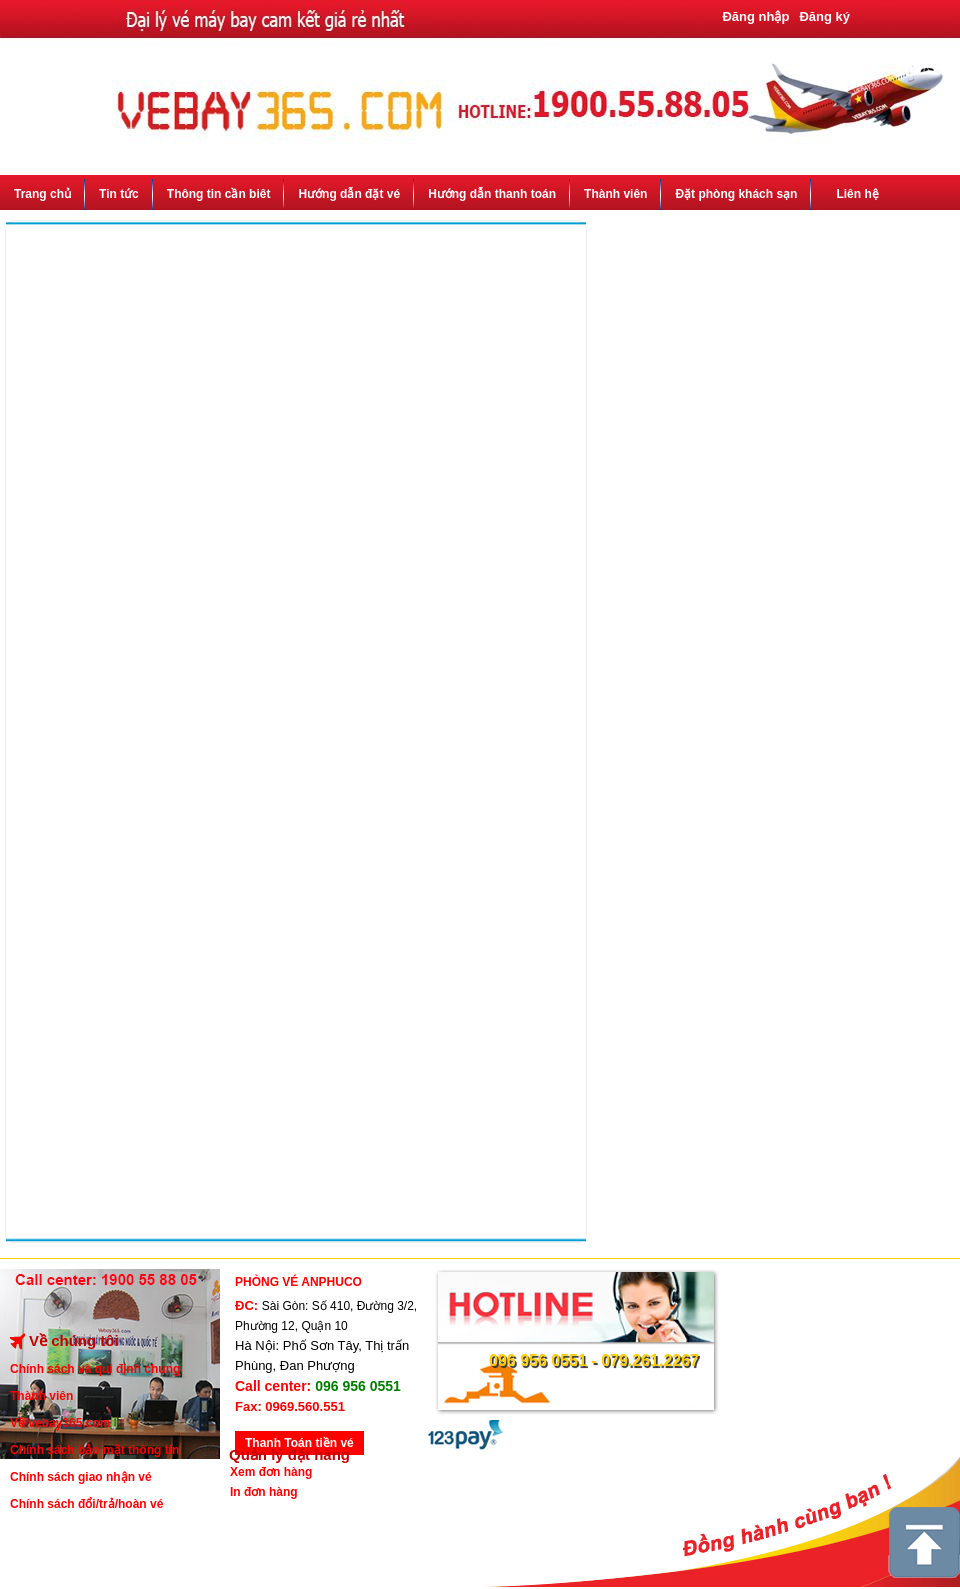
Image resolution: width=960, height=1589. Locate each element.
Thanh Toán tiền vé (299, 1443)
